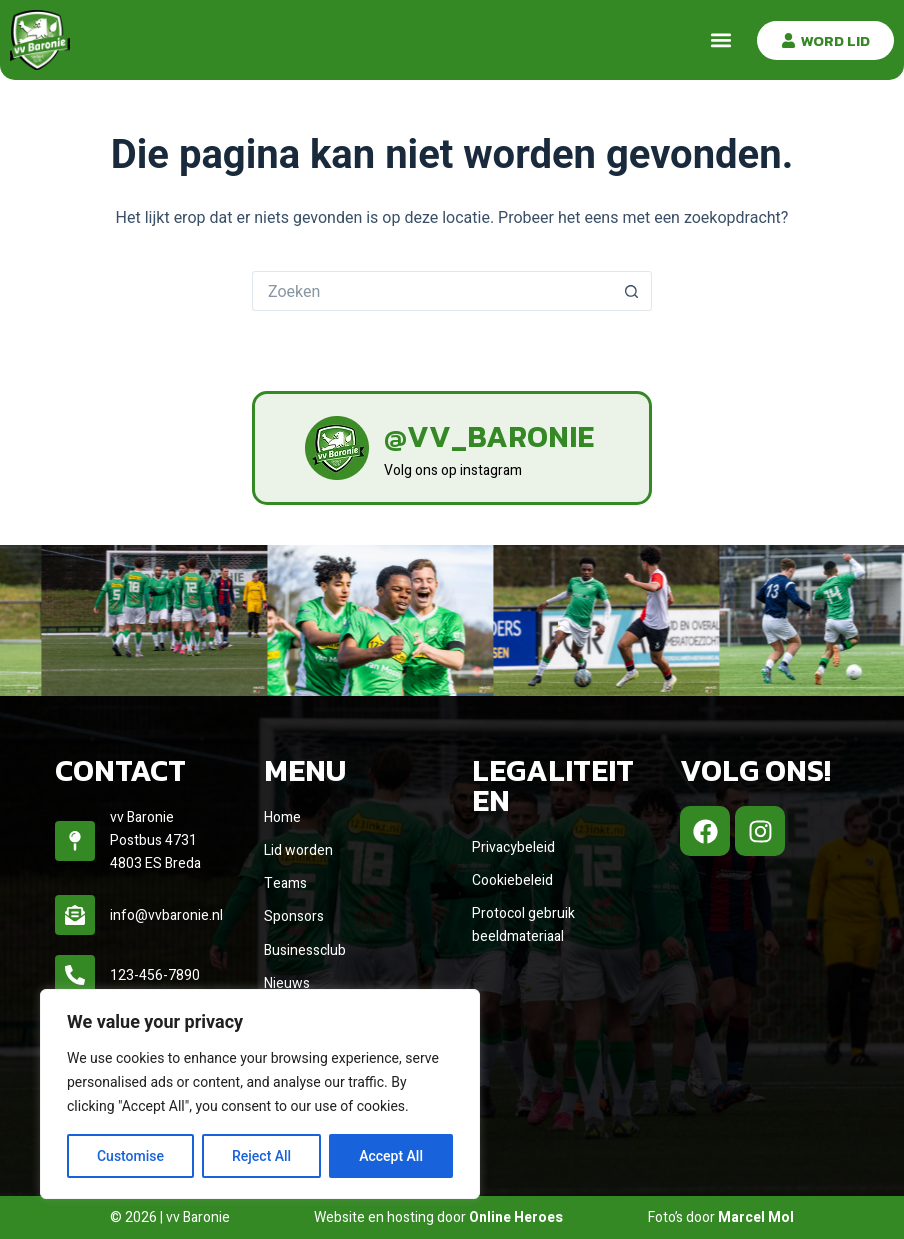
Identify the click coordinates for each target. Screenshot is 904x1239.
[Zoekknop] (632, 291)
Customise (130, 1156)
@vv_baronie (489, 436)
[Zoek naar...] (432, 291)
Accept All (391, 1156)
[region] (260, 1094)
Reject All (261, 1156)
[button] (720, 40)
